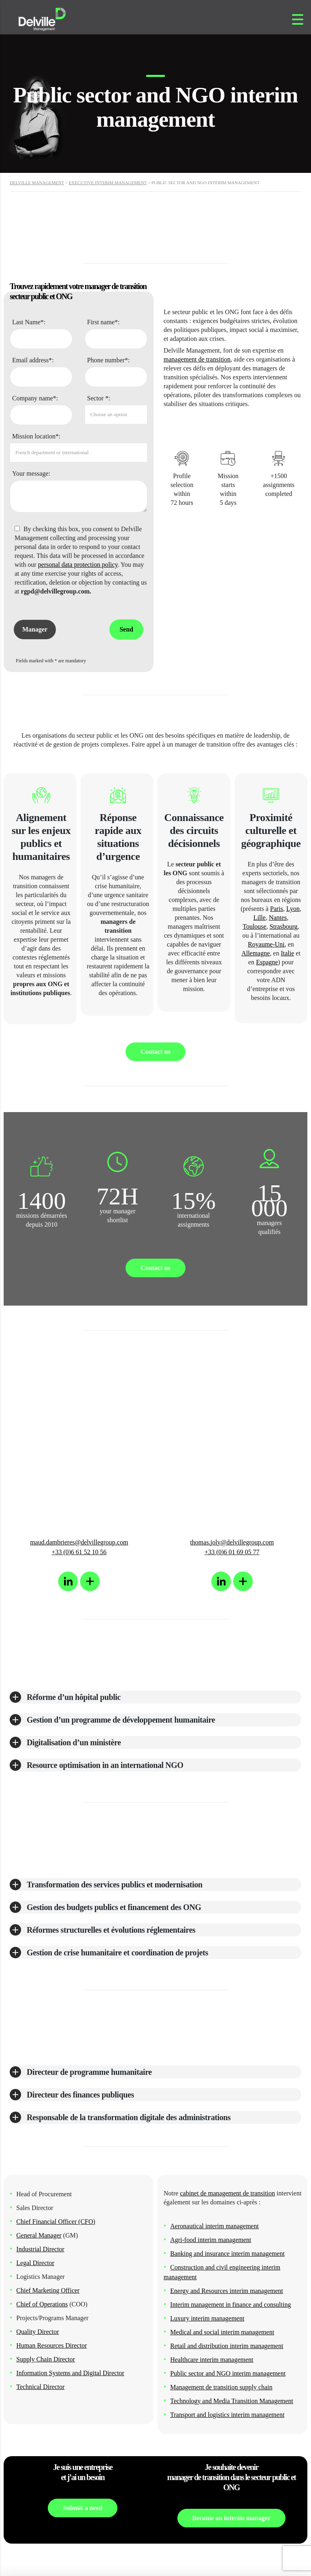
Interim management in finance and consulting (230, 2304)
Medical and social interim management (222, 2332)
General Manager (39, 2235)
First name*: (103, 322)
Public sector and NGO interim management (227, 2373)
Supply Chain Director (45, 2359)
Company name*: (35, 398)
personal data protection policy (78, 564)
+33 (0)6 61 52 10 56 (79, 1552)
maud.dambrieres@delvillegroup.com (79, 1542)
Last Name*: (28, 322)
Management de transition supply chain (221, 2387)
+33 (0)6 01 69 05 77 (232, 1552)
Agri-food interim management (210, 2239)
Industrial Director (40, 2249)
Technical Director (40, 2386)
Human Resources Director (51, 2345)
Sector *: (98, 398)
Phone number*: (108, 360)
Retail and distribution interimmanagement (226, 2345)
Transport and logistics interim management (227, 2414)
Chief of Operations (42, 2304)
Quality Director (37, 2331)
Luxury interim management (207, 2318)
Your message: (31, 473)
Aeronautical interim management (214, 2226)
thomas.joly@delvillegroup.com (232, 1542)
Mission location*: (36, 436)
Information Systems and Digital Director (70, 2373)
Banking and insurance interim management (227, 2253)
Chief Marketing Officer (47, 2290)
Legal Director (35, 2262)
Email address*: (33, 360)
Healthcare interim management (211, 2359)
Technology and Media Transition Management (231, 2400)
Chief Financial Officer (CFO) (55, 2221)
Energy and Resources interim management (226, 2290)
